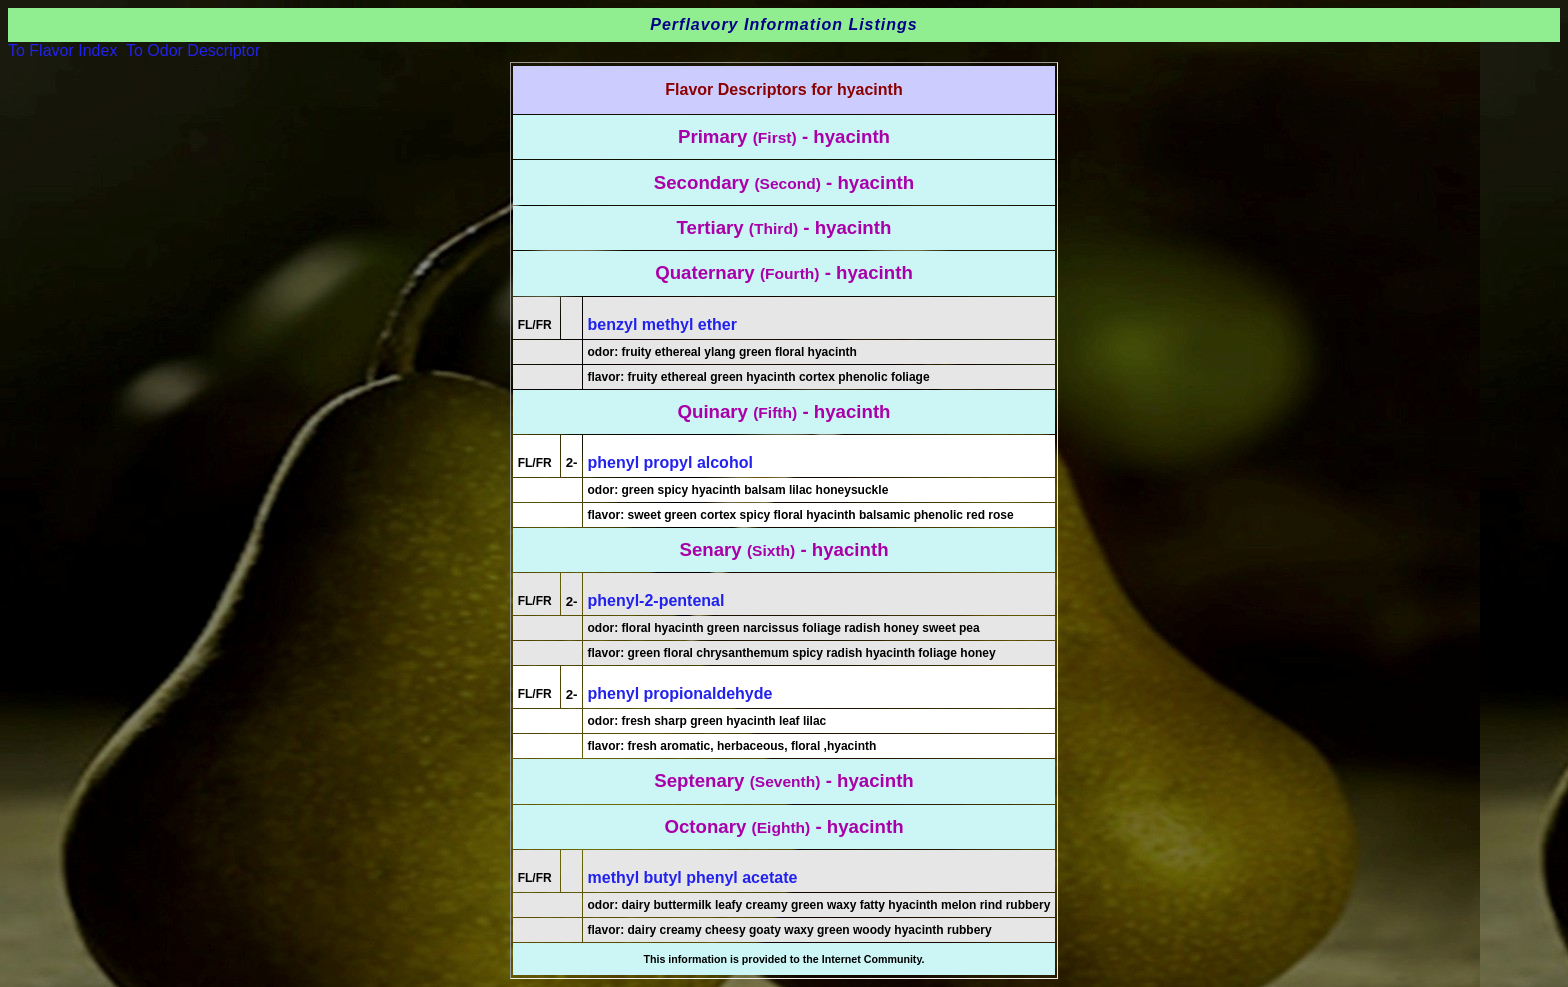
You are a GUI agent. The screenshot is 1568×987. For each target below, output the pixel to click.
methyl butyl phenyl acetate (693, 877)
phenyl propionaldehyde (680, 693)
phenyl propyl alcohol (670, 462)
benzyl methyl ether (662, 324)
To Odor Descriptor (193, 50)
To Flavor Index (62, 50)
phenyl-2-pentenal (656, 600)
